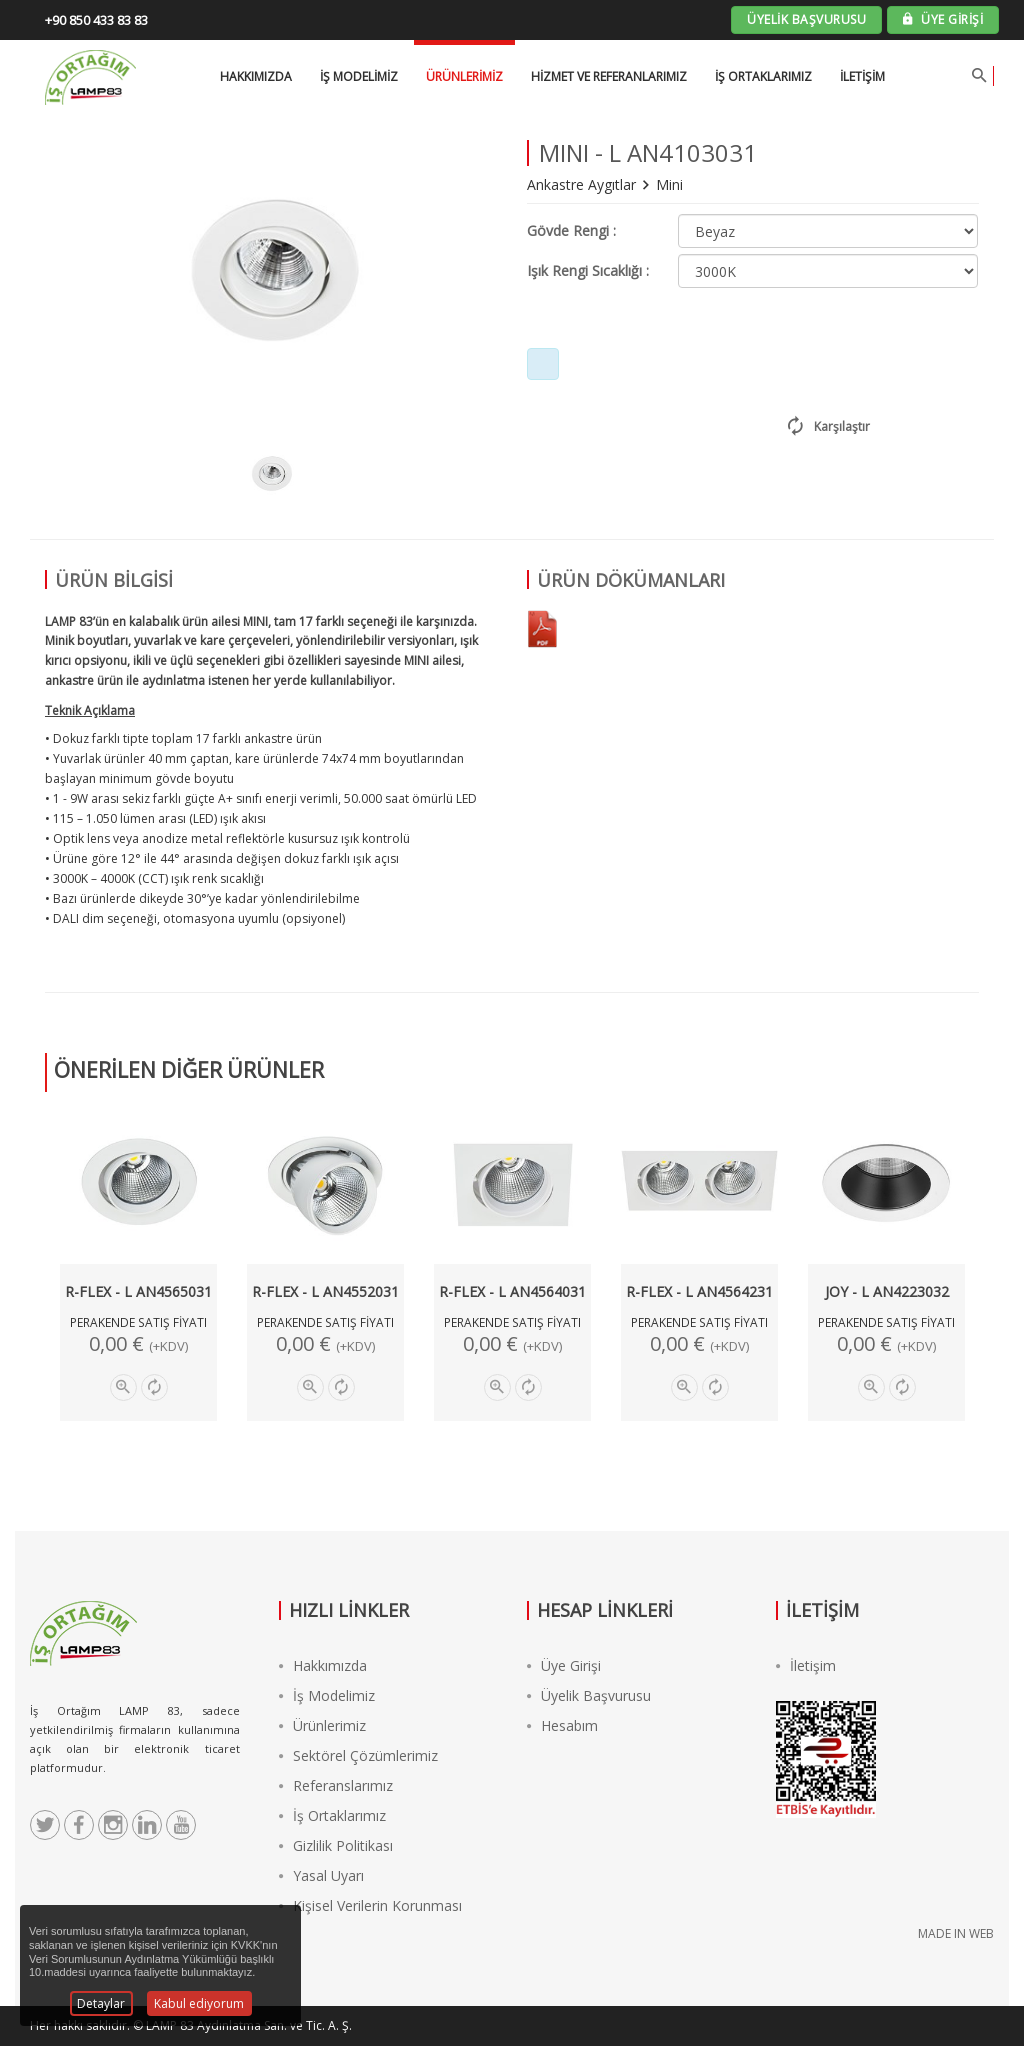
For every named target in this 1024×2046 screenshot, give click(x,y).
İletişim (862, 76)
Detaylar (101, 2003)
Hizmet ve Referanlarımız (609, 76)
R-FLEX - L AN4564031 (512, 1291)
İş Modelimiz (327, 1695)
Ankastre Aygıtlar (583, 184)
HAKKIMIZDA (256, 76)
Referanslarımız (336, 1785)
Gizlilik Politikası (336, 1845)
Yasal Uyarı (321, 1875)
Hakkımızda (323, 1665)
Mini (669, 184)
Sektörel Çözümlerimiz (358, 1755)
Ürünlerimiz (464, 76)
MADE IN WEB (956, 1933)
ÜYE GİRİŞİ (943, 19)
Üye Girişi (564, 1665)
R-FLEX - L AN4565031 (138, 1291)
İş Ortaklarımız (763, 76)
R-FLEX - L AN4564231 (699, 1291)
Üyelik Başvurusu (589, 1695)
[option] (271, 474)
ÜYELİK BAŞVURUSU (806, 19)
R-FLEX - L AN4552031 (325, 1291)
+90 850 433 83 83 (96, 20)
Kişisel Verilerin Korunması (370, 1905)
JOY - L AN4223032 (887, 1291)
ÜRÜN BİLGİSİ (114, 580)
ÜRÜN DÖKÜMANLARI (631, 580)
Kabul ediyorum (199, 2003)
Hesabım (562, 1725)
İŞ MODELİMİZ (359, 76)
